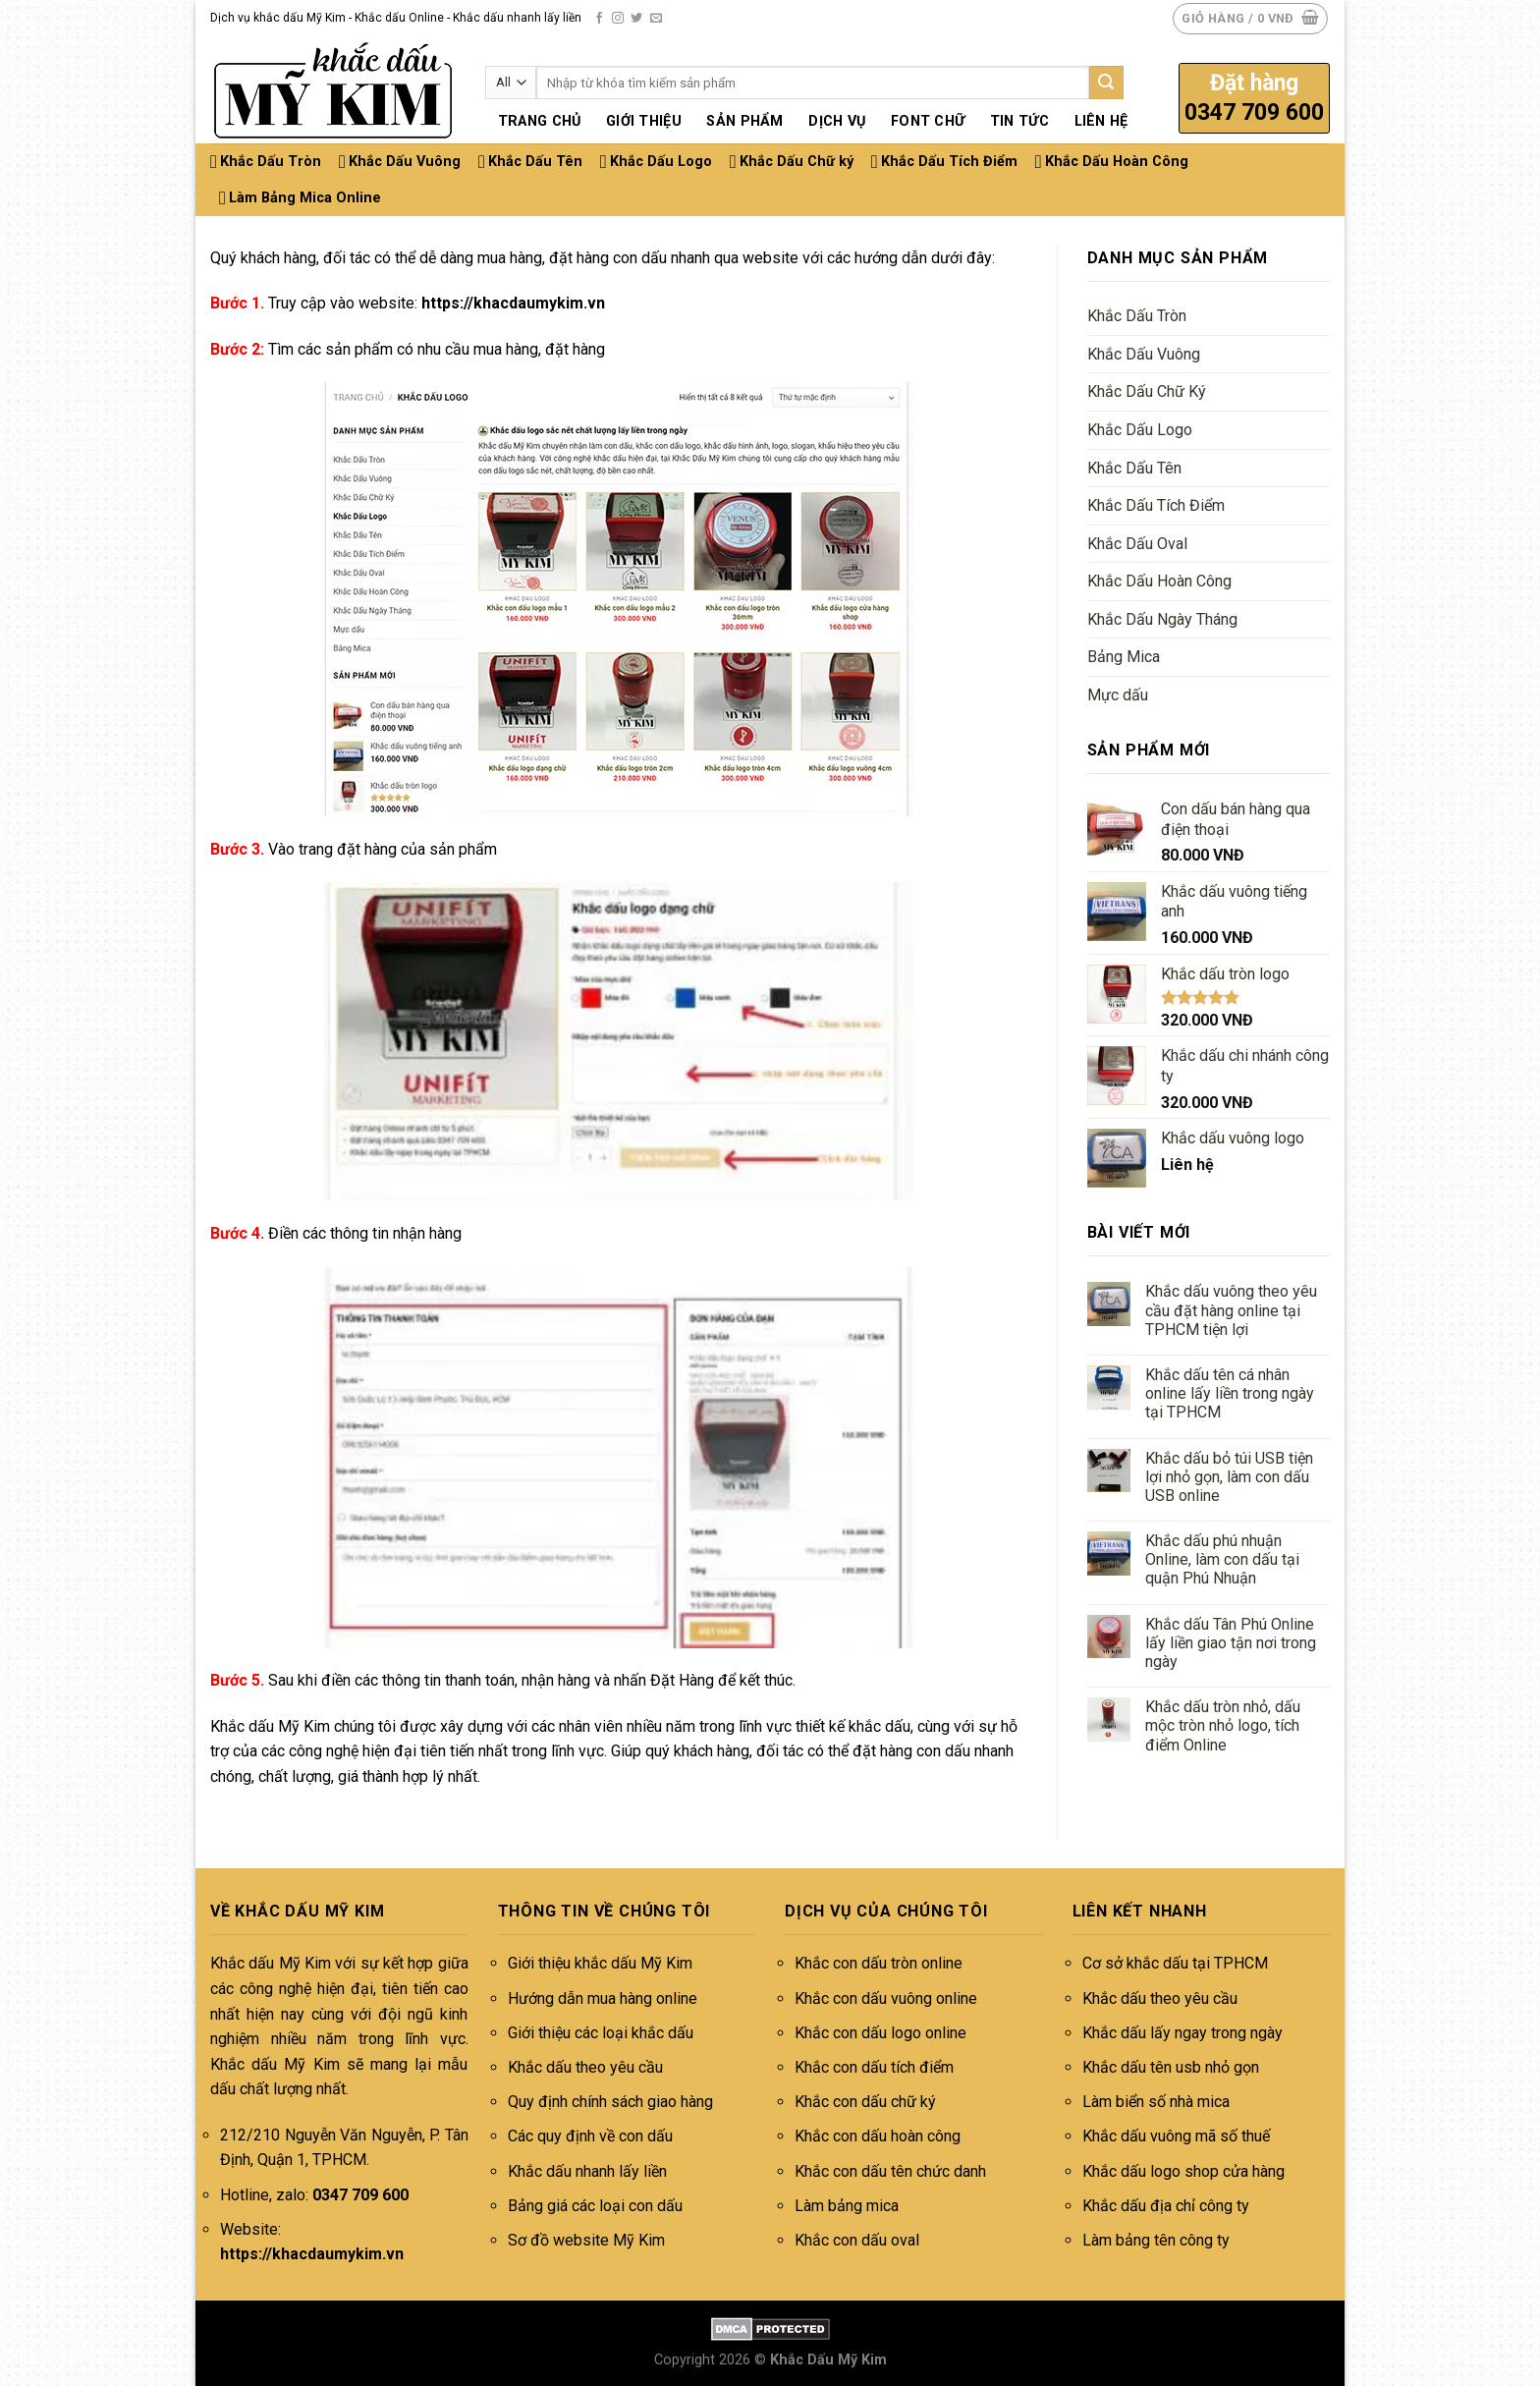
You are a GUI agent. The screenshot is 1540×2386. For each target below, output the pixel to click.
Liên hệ (1101, 121)
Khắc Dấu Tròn (265, 162)
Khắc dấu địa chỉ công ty (1165, 2205)
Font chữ (927, 121)
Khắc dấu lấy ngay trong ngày (1182, 2033)
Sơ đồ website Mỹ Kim (586, 2240)
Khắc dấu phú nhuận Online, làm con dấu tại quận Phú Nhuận (1222, 1559)
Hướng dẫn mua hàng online (602, 1998)
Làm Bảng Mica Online (300, 198)
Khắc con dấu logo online (880, 2033)
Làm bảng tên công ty (1156, 2240)
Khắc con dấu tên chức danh (890, 2171)
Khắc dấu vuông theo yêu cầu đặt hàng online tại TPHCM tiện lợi (1231, 1310)
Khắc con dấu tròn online (878, 1963)
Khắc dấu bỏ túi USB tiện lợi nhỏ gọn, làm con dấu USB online (1229, 1477)
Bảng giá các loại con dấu (595, 2205)
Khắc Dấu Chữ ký (791, 162)
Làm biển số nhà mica (1156, 2101)
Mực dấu (1117, 695)
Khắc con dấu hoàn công (878, 2136)
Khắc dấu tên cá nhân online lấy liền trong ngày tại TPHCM (1229, 1393)
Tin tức (1019, 121)
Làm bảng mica (847, 2205)
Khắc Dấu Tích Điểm (944, 162)
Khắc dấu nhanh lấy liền (587, 2171)
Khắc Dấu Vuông (400, 162)
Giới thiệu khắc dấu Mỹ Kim (600, 1963)
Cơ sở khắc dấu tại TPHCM (1175, 1963)
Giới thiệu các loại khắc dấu (600, 2033)
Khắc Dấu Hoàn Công (1111, 162)
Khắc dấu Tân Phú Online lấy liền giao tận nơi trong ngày (1230, 1643)
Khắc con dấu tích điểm (874, 2067)
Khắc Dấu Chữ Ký (1146, 391)
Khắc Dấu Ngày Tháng (1162, 619)
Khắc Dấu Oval (1137, 543)
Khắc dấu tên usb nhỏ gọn (1170, 2067)
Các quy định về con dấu (590, 2136)
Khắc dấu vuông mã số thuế (1176, 2136)
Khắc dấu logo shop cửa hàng (1183, 2171)
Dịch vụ (836, 121)
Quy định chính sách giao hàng (610, 2101)
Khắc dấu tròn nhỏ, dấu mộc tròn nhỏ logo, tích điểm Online (1222, 1725)
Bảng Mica (1123, 656)
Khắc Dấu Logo (656, 162)
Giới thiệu (644, 121)
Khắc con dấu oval (857, 2240)
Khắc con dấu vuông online (886, 1998)
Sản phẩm (744, 121)
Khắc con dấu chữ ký (865, 2101)
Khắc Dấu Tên (530, 162)
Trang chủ (539, 121)
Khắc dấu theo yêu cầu (585, 2067)
